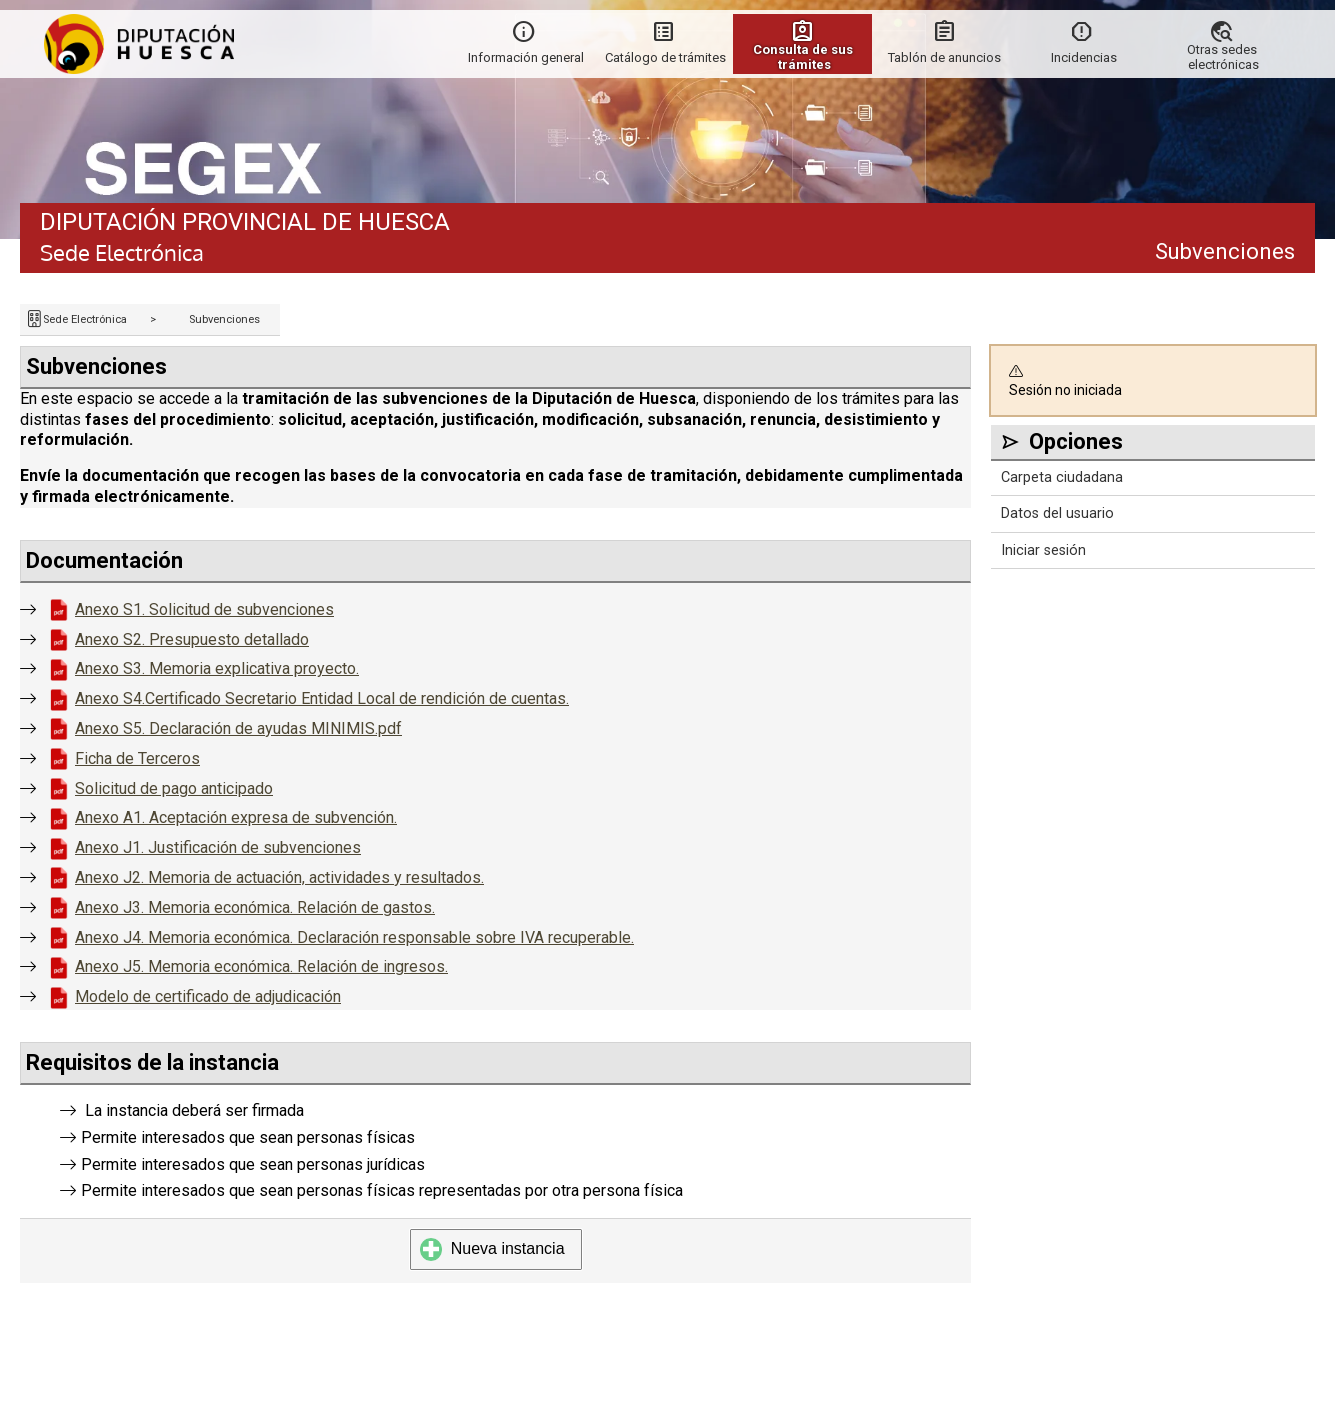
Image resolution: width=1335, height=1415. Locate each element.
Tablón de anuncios (944, 57)
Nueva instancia (492, 1249)
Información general (526, 57)
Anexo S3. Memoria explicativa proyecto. (217, 668)
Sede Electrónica (85, 319)
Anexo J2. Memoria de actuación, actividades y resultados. (279, 877)
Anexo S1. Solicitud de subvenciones (204, 609)
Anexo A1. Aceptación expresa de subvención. (236, 817)
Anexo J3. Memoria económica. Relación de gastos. (255, 907)
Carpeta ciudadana (1062, 477)
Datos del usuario (1057, 513)
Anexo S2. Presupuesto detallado (192, 639)
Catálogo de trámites (665, 57)
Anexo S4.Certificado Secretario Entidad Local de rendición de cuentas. (322, 698)
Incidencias (1084, 57)
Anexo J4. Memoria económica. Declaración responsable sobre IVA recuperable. (354, 937)
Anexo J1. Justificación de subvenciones (218, 847)
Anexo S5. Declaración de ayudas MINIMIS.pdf (238, 728)
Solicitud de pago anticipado (174, 788)
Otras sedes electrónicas (1223, 57)
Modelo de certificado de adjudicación (208, 996)
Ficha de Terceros (137, 758)
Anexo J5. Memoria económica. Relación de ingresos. (261, 966)
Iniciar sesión (1043, 550)
